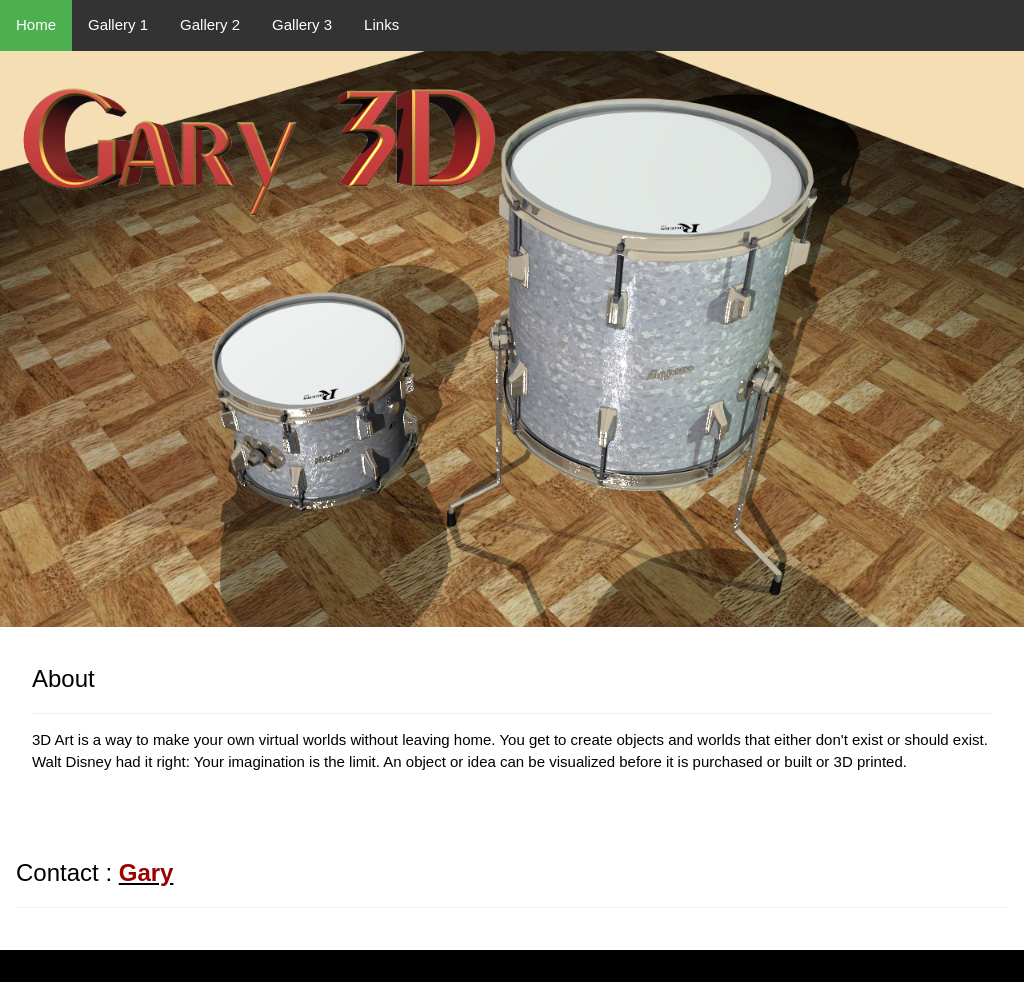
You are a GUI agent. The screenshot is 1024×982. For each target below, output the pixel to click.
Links (381, 24)
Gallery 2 (210, 24)
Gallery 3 (302, 24)
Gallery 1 (118, 24)
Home (36, 24)
